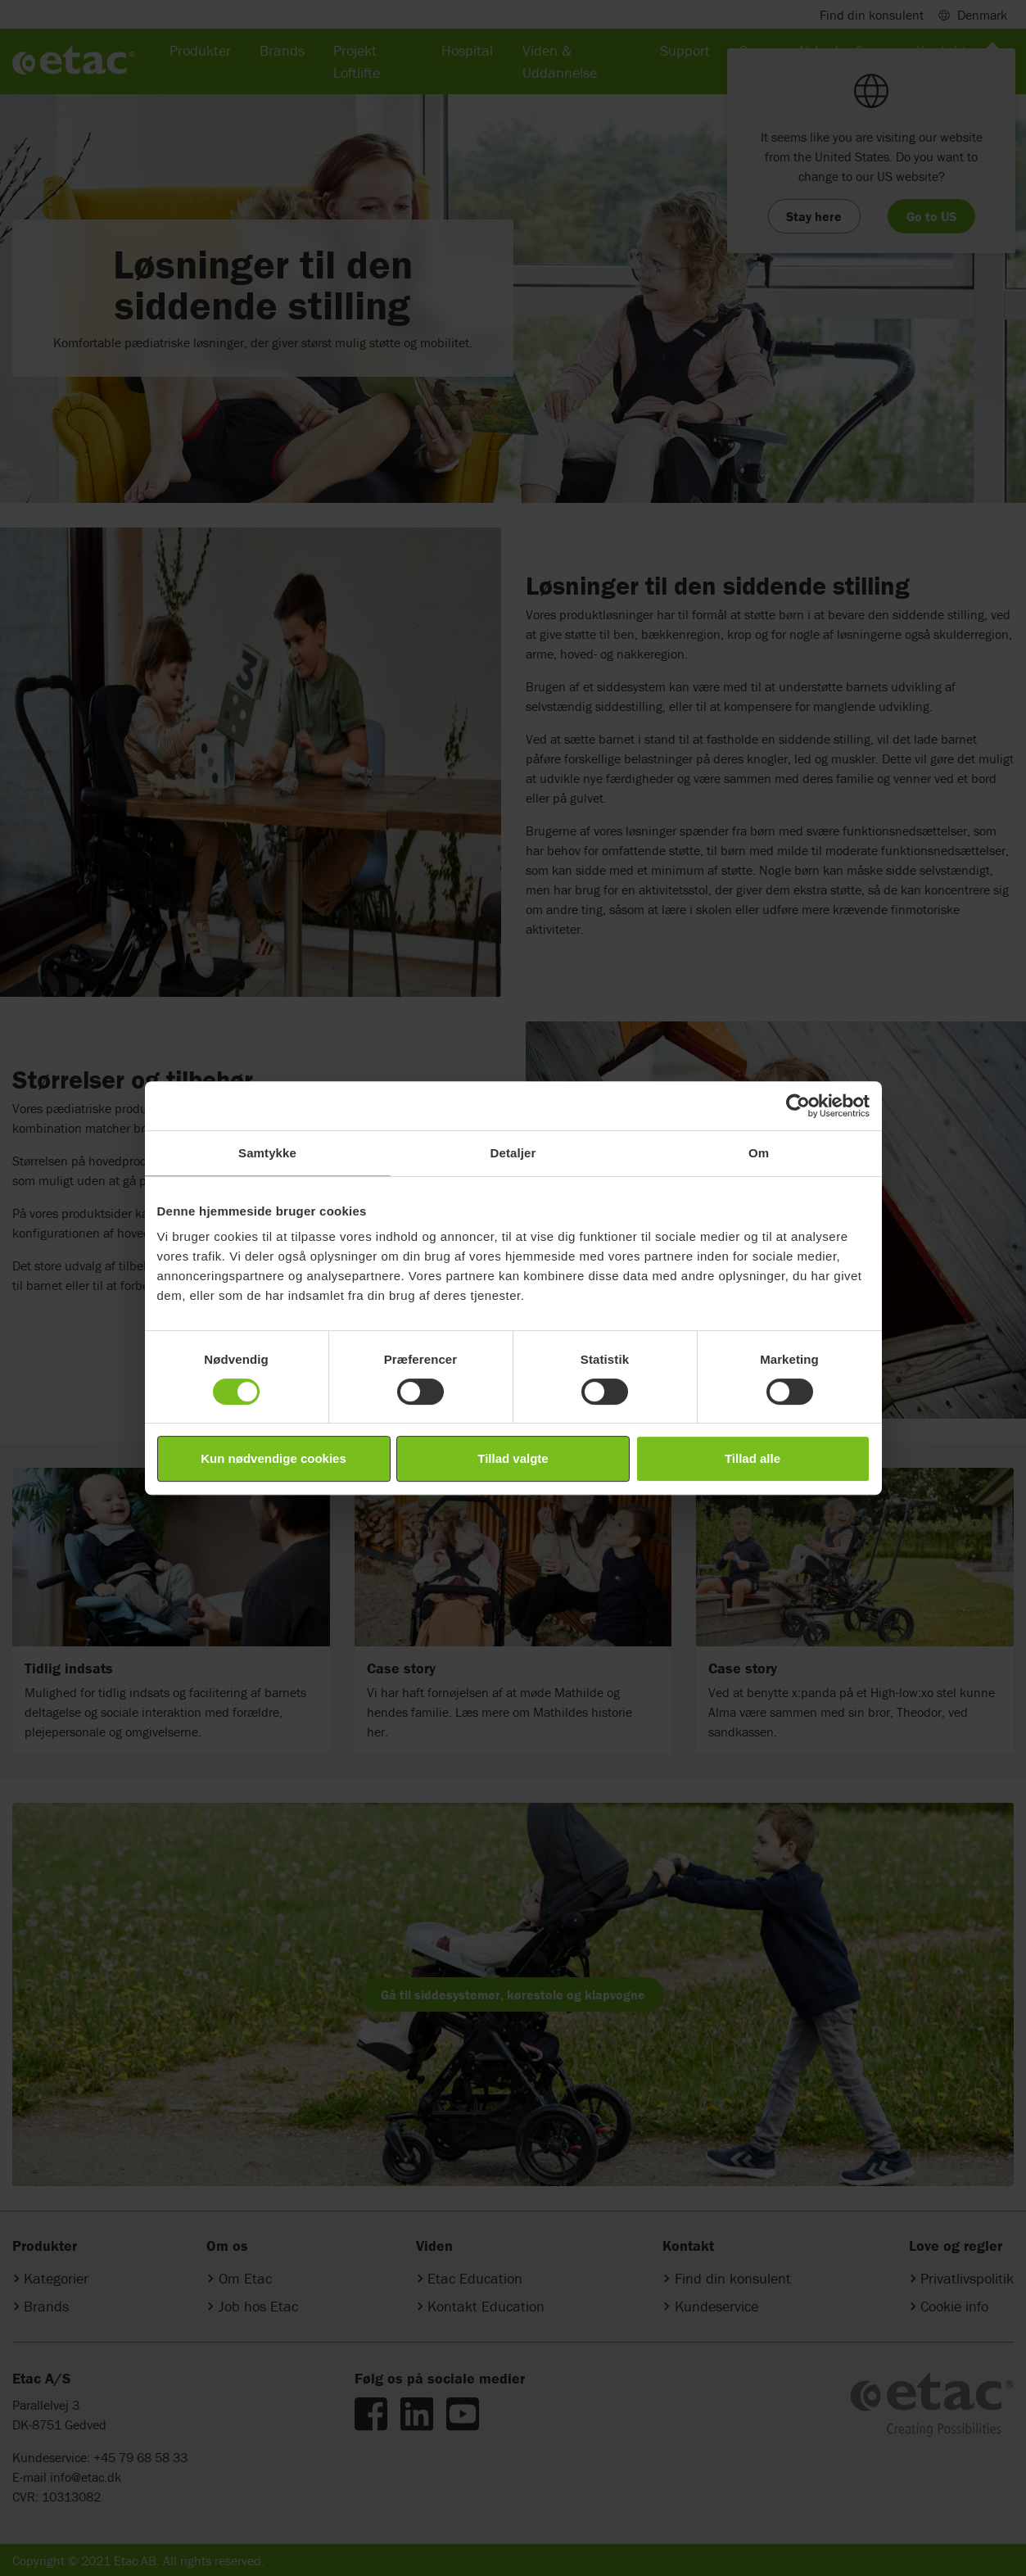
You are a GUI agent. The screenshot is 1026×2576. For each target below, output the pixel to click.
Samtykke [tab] (267, 1153)
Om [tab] (758, 1153)
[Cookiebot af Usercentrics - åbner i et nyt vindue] (798, 1105)
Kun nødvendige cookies (273, 1458)
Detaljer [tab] (513, 1153)
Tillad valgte (512, 1458)
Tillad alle (752, 1458)
